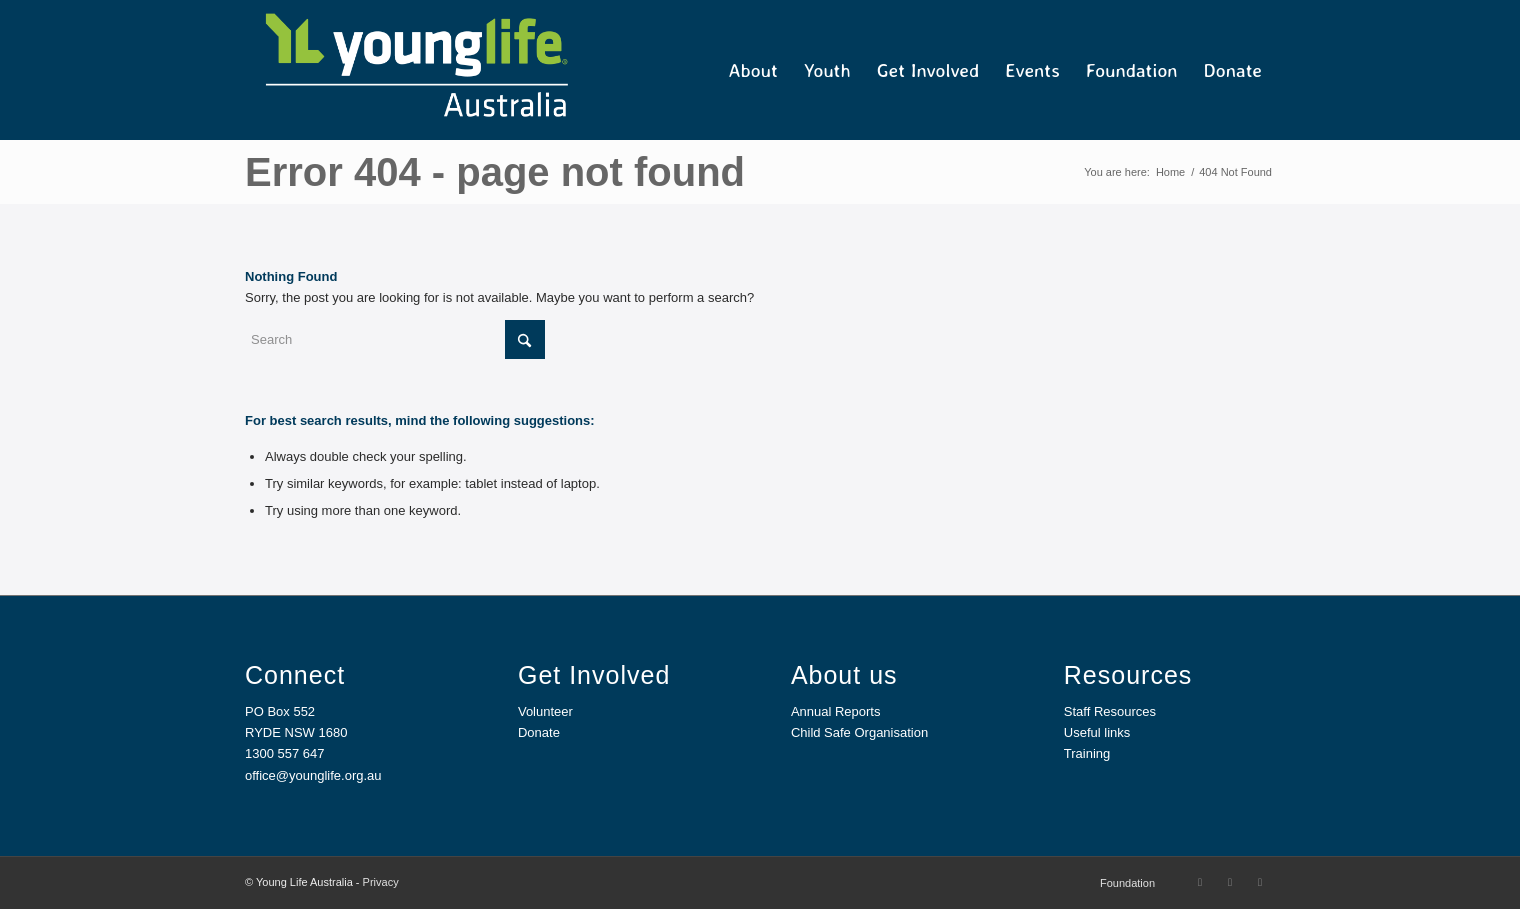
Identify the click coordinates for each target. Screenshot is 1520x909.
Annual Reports (836, 711)
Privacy (381, 882)
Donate (539, 732)
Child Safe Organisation (859, 732)
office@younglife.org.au (313, 775)
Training (1087, 753)
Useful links (1097, 732)
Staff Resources (1110, 711)
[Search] (395, 339)
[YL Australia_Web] (415, 70)
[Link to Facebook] (1200, 882)
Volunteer (545, 711)
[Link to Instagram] (1230, 882)
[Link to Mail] (1260, 882)
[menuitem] (753, 70)
